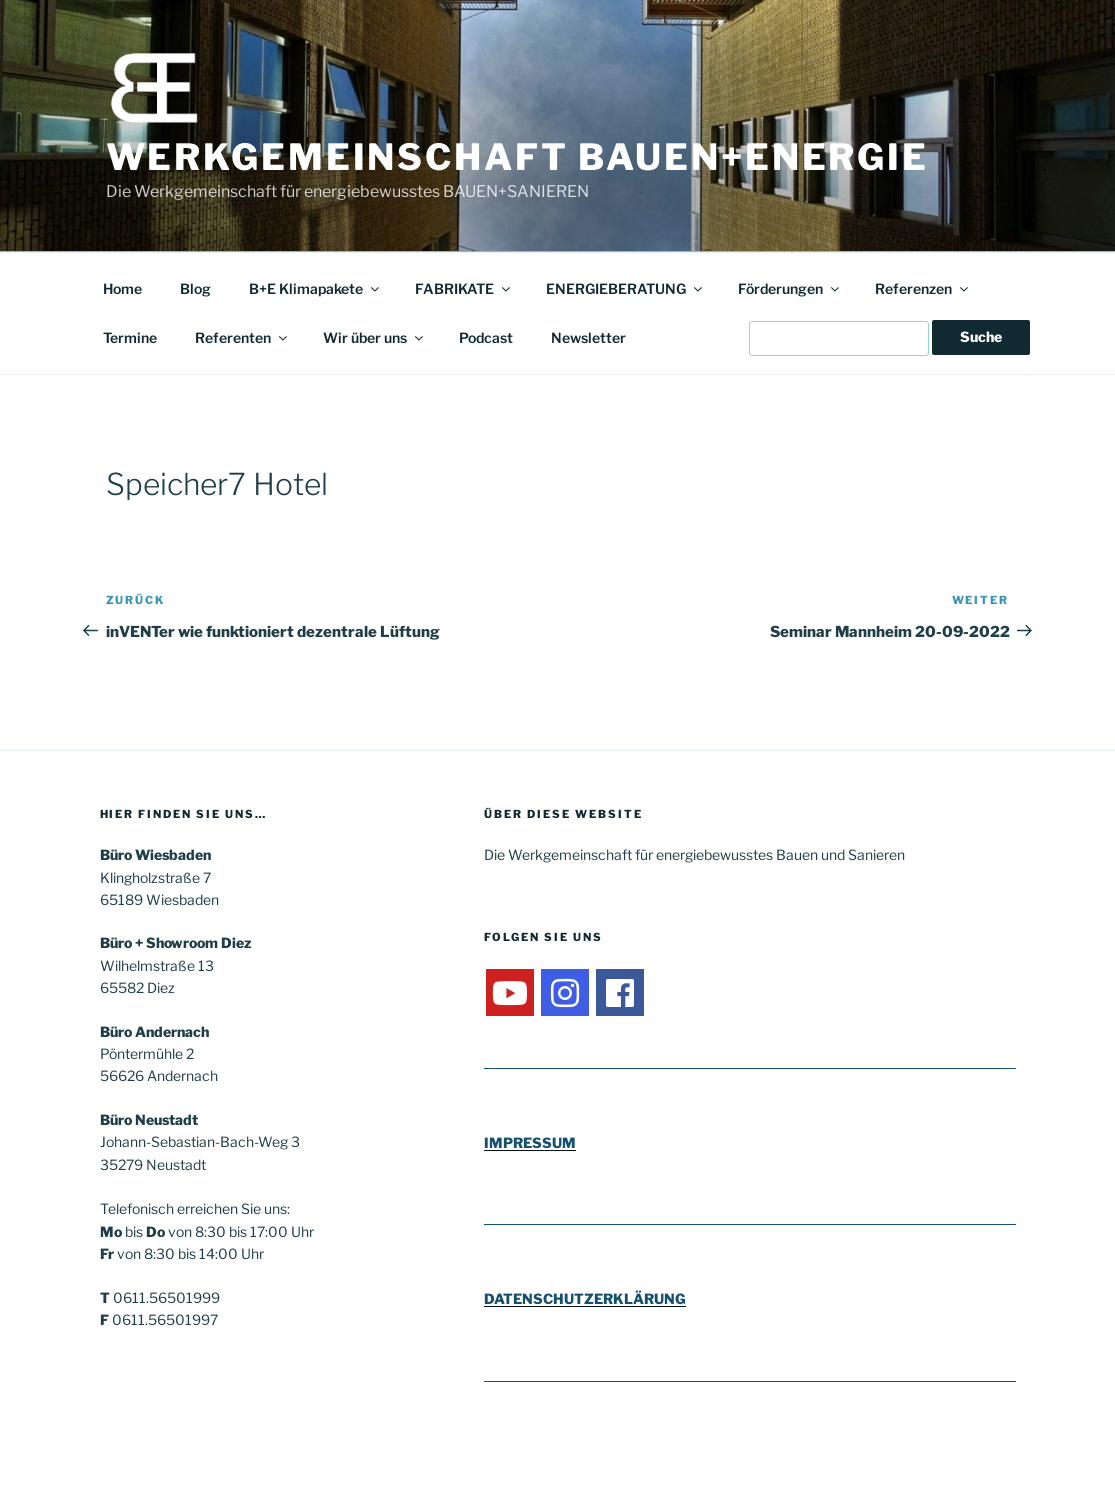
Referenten (242, 337)
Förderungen (790, 288)
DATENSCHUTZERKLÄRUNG (585, 1298)
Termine (130, 337)
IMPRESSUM (530, 1142)
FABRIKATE (464, 288)
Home (122, 288)
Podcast (486, 337)
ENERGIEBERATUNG (625, 288)
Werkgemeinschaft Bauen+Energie (517, 157)
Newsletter (588, 337)
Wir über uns (374, 337)
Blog (195, 288)
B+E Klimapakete (315, 288)
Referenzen (923, 288)
